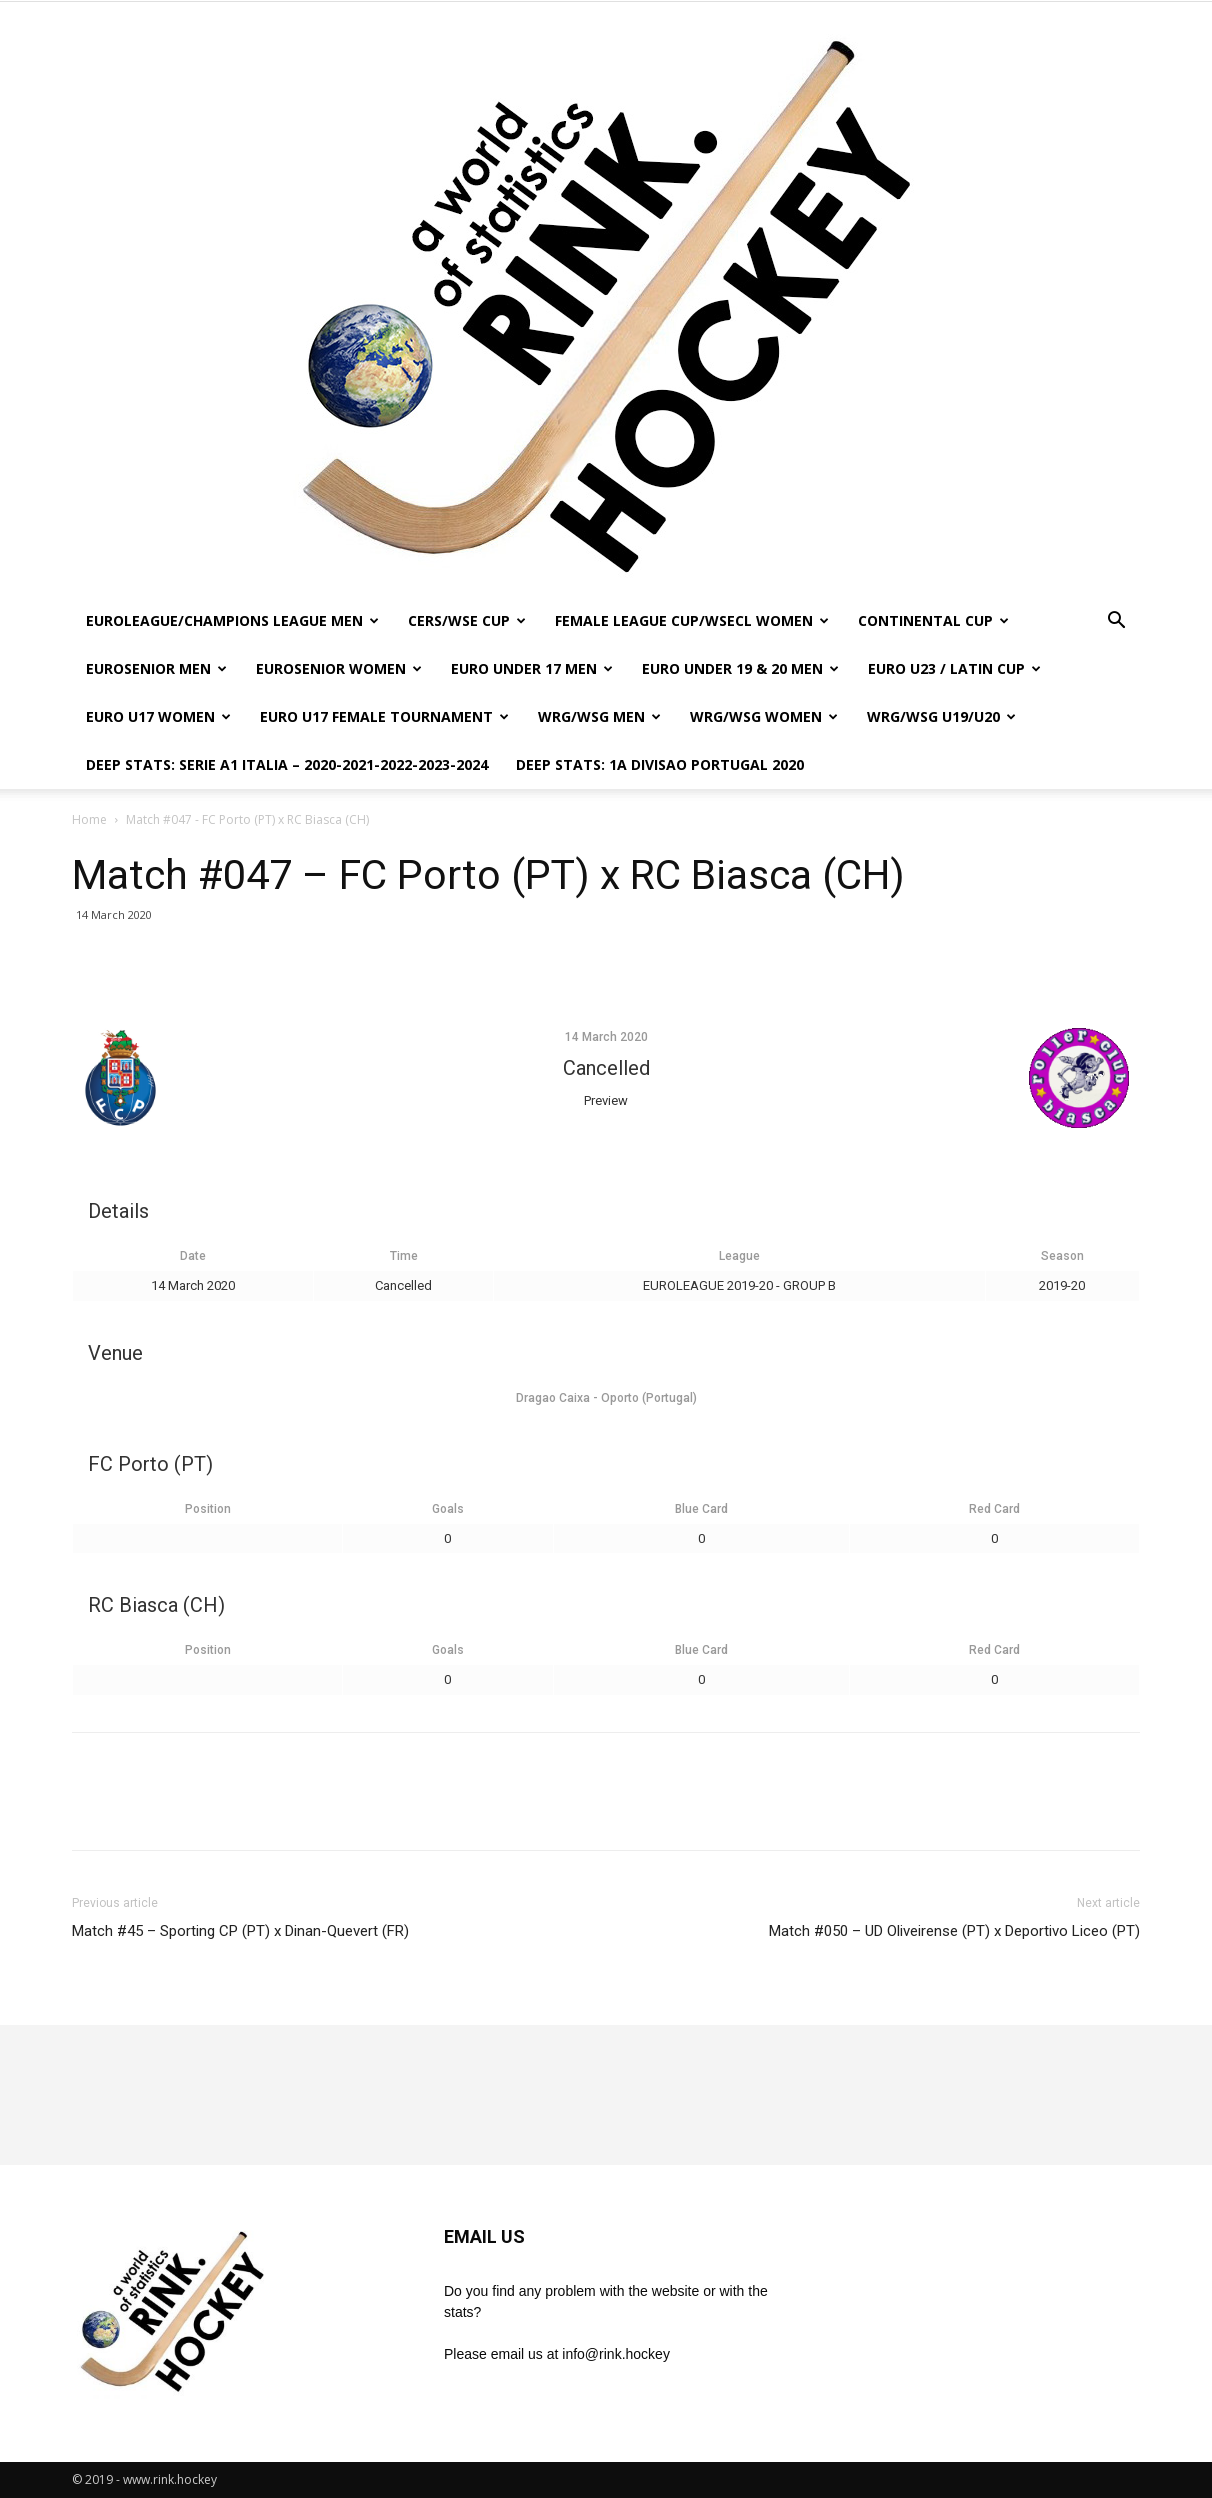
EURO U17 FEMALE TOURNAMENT (384, 716)
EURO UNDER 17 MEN (532, 668)
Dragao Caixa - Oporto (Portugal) (606, 1398)
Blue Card (701, 1509)
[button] (1116, 622)
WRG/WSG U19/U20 (941, 716)
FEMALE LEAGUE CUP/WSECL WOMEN (692, 620)
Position (208, 1509)
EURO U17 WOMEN (158, 716)
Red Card (994, 1509)
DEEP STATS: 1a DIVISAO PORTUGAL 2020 (660, 764)
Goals (448, 1509)
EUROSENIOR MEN (156, 668)
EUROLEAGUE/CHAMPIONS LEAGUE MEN (232, 620)
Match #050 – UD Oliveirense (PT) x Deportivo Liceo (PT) (954, 1931)
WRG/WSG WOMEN (764, 716)
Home (89, 819)
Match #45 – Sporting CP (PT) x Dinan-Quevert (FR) (240, 1931)
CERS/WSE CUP (467, 620)
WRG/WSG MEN (599, 716)
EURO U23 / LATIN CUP (954, 668)
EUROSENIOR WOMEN (339, 668)
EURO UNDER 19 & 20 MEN (740, 668)
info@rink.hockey (616, 2354)
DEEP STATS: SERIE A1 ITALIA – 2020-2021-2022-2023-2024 (287, 764)
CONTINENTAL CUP (933, 620)
